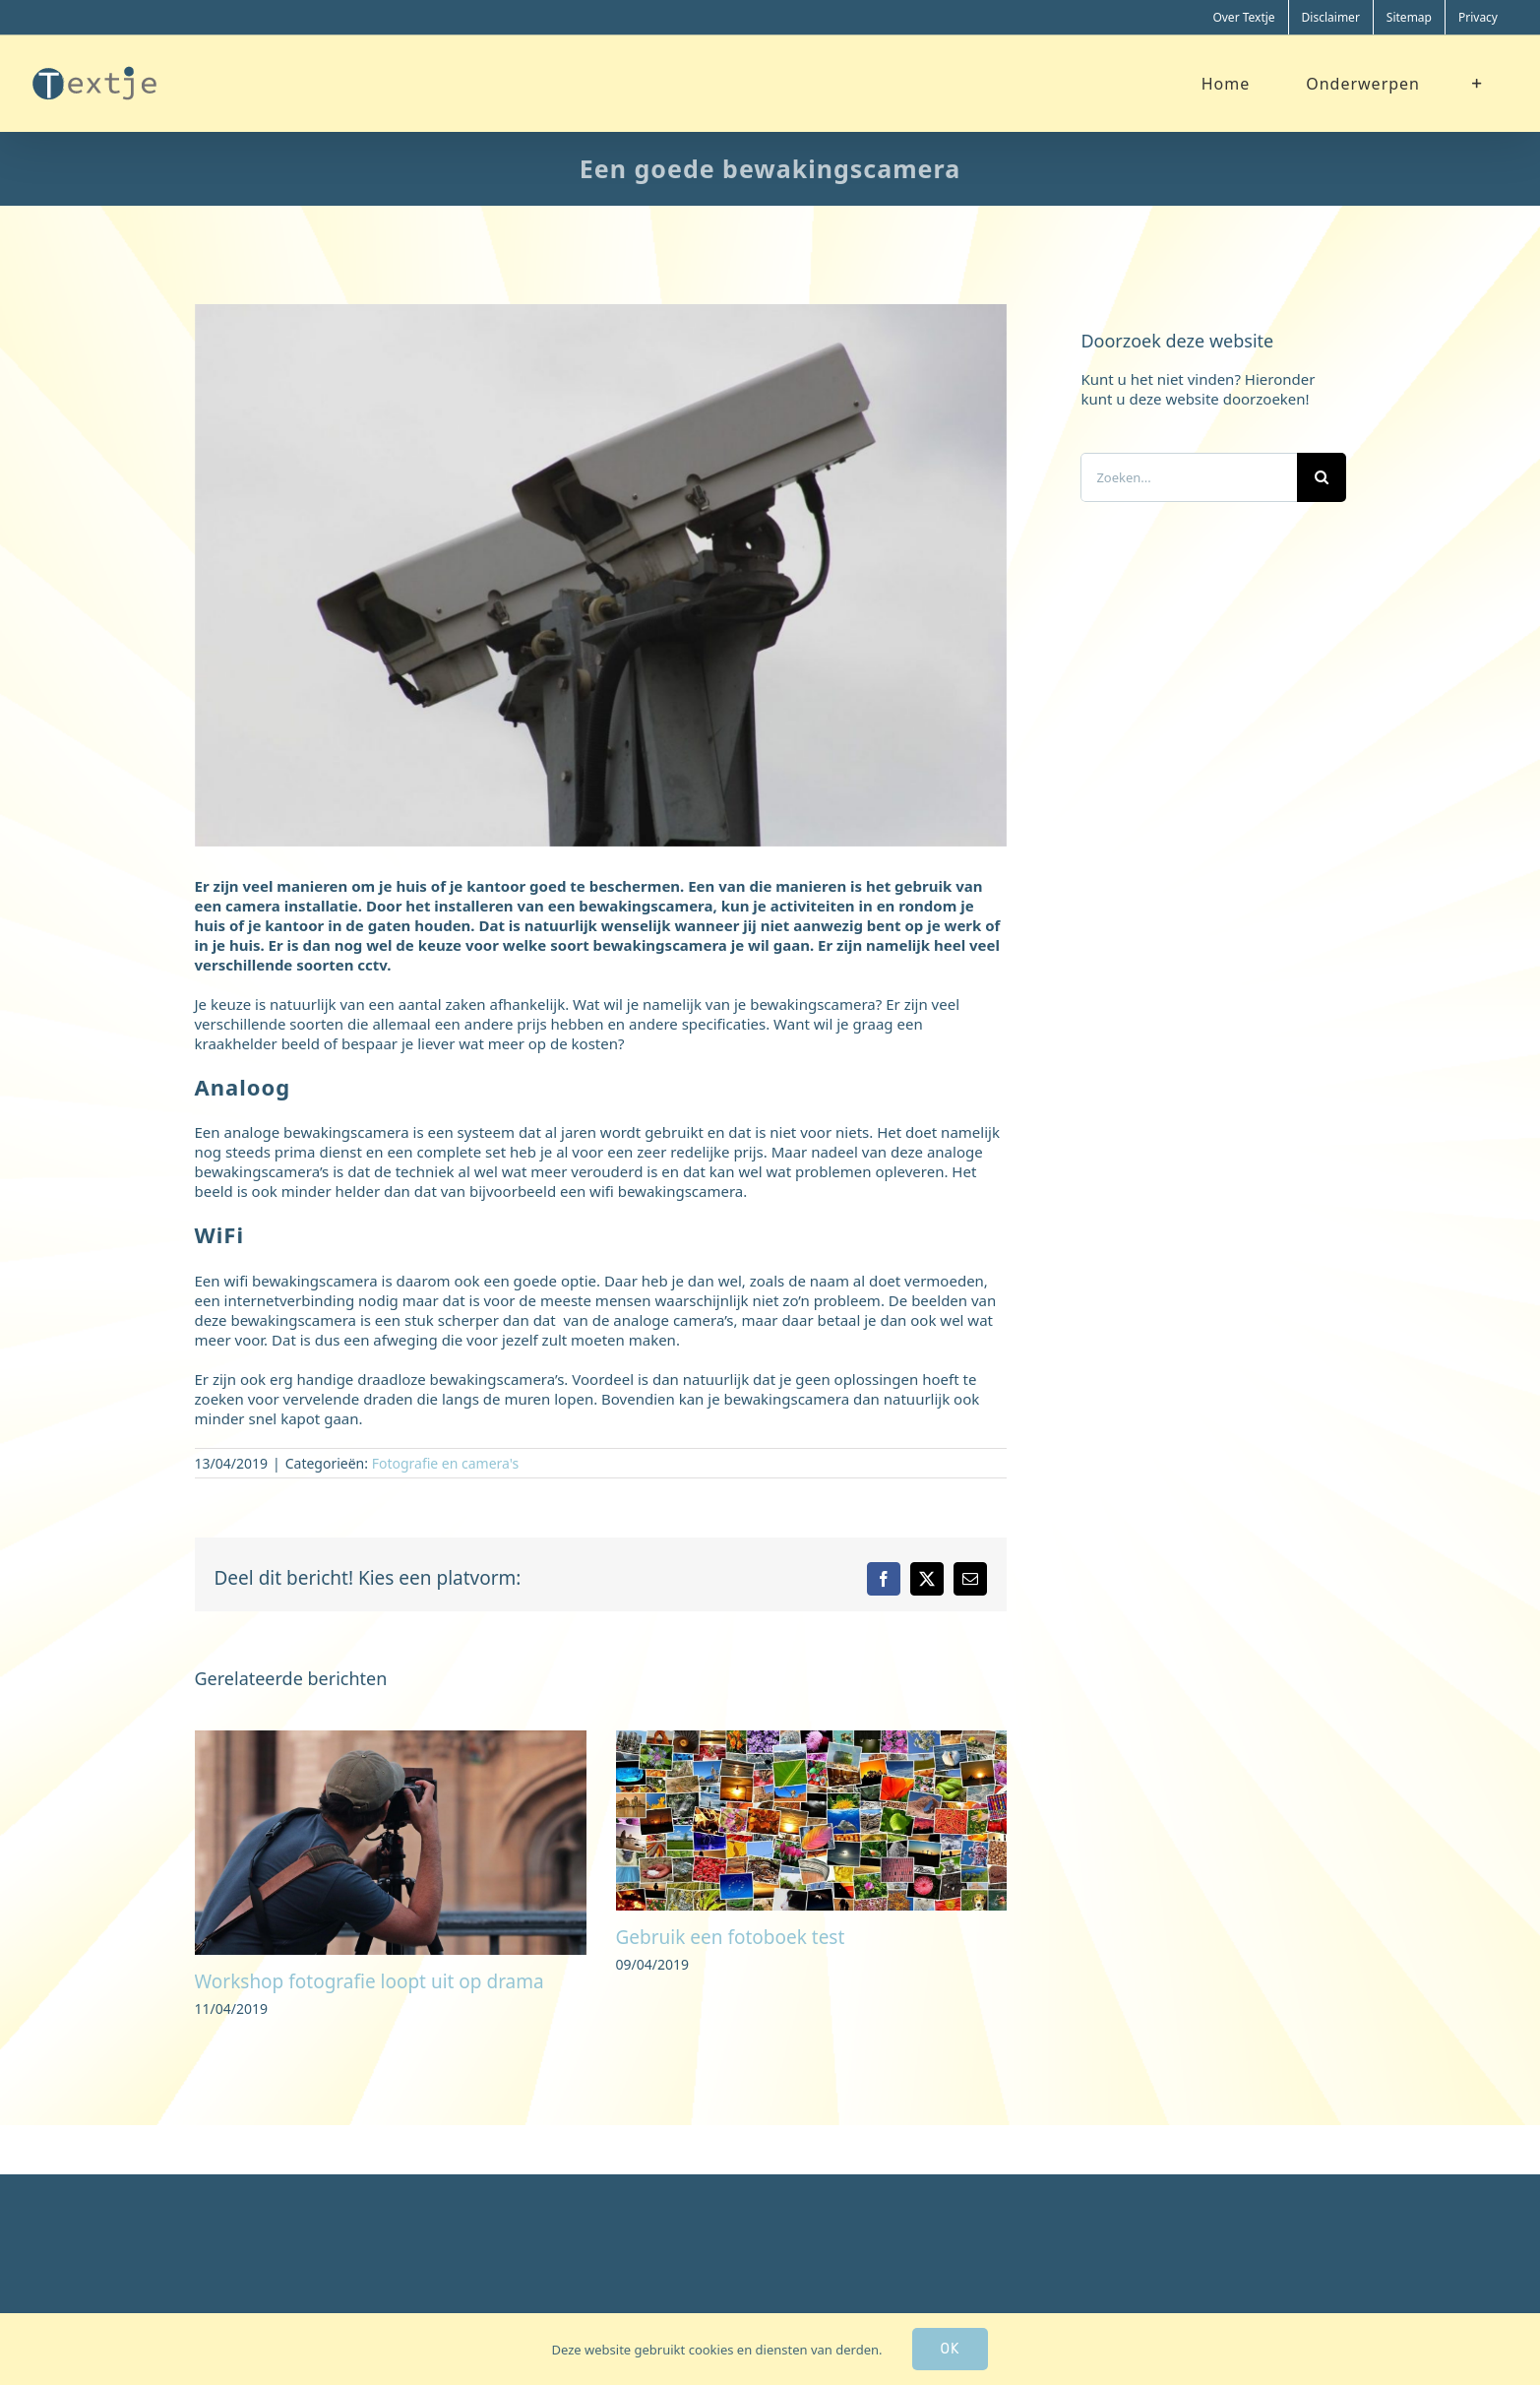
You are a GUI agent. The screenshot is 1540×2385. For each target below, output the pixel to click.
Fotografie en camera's (446, 1463)
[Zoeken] (1321, 477)
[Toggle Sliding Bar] (1477, 83)
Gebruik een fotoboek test (730, 1937)
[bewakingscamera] (601, 575)
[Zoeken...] (1188, 477)
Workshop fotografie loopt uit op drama (369, 1981)
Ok (950, 2349)
